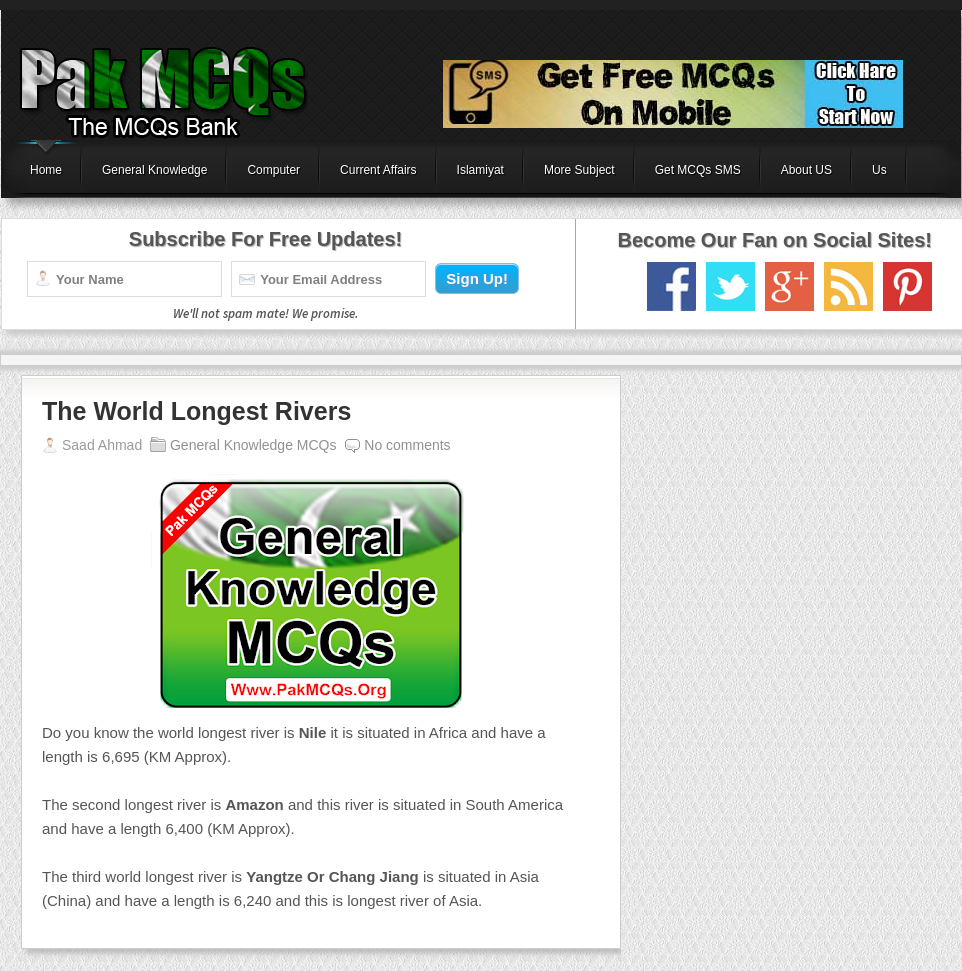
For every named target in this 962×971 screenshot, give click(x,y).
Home (46, 170)
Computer (273, 170)
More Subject (579, 170)
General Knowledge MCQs (253, 445)
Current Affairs (378, 170)
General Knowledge (154, 170)
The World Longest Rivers (196, 411)
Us (879, 170)
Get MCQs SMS (698, 170)
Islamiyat (480, 170)
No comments (407, 445)
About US (806, 170)
